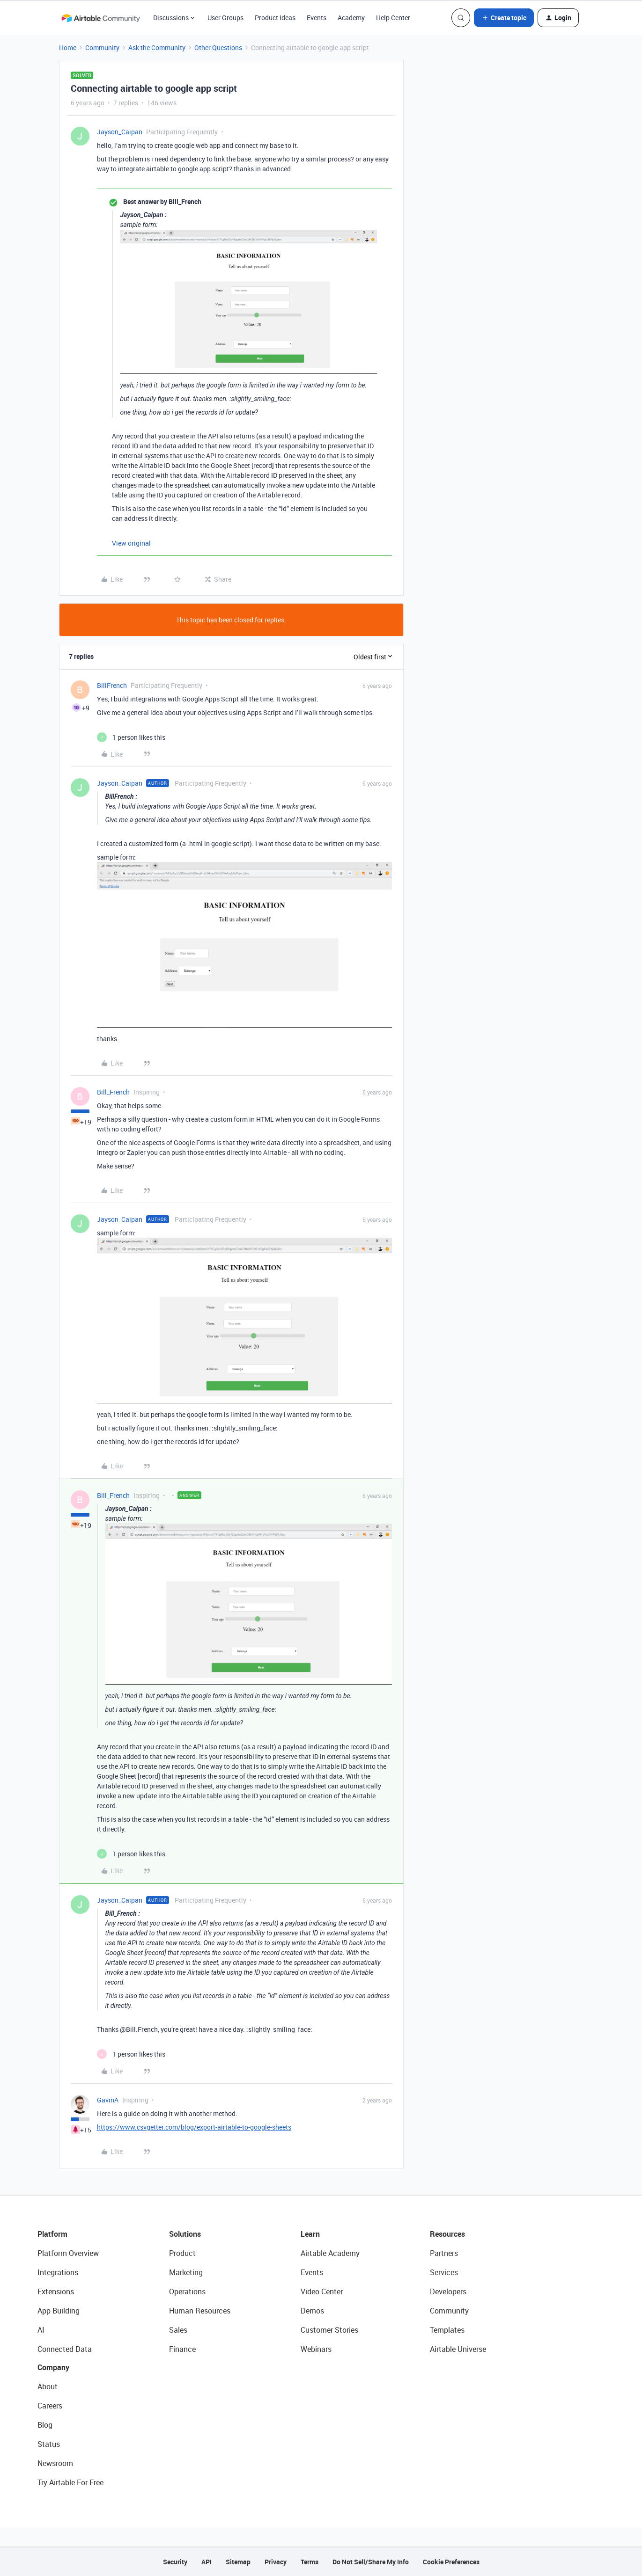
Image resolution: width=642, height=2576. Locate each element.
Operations (187, 2291)
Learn (310, 2234)
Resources (447, 2234)
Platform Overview (68, 2253)
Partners (444, 2253)
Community (102, 47)
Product (182, 2253)
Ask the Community (156, 47)
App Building (58, 2311)
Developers (448, 2291)
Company (53, 2367)
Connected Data (64, 2349)
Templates (447, 2330)
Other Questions (218, 47)
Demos (312, 2311)
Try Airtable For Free (70, 2482)
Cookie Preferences (451, 2561)
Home (67, 47)
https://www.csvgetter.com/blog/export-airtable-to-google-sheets (194, 2127)
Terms (309, 2561)
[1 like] (131, 737)
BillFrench (112, 685)
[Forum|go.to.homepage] (100, 17)
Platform (52, 2234)
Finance (182, 2349)
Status (48, 2444)
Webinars (316, 2349)
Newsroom (55, 2463)
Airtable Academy (330, 2253)
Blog (44, 2425)
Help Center (393, 17)
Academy (351, 17)
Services (444, 2272)
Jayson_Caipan (119, 131)
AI (40, 2330)
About (47, 2386)
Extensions (55, 2291)
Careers (49, 2406)
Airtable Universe (458, 2349)
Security (175, 2561)
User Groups (225, 17)
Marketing (186, 2272)
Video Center (322, 2291)
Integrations (57, 2272)
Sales (178, 2330)
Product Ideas (275, 17)
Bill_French (113, 1091)
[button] (504, 17)
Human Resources (199, 2311)
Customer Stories (329, 2330)
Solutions (185, 2234)
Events (316, 17)
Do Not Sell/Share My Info (370, 2561)
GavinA (107, 2099)
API (206, 2561)
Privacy (276, 2561)
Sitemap (238, 2561)
